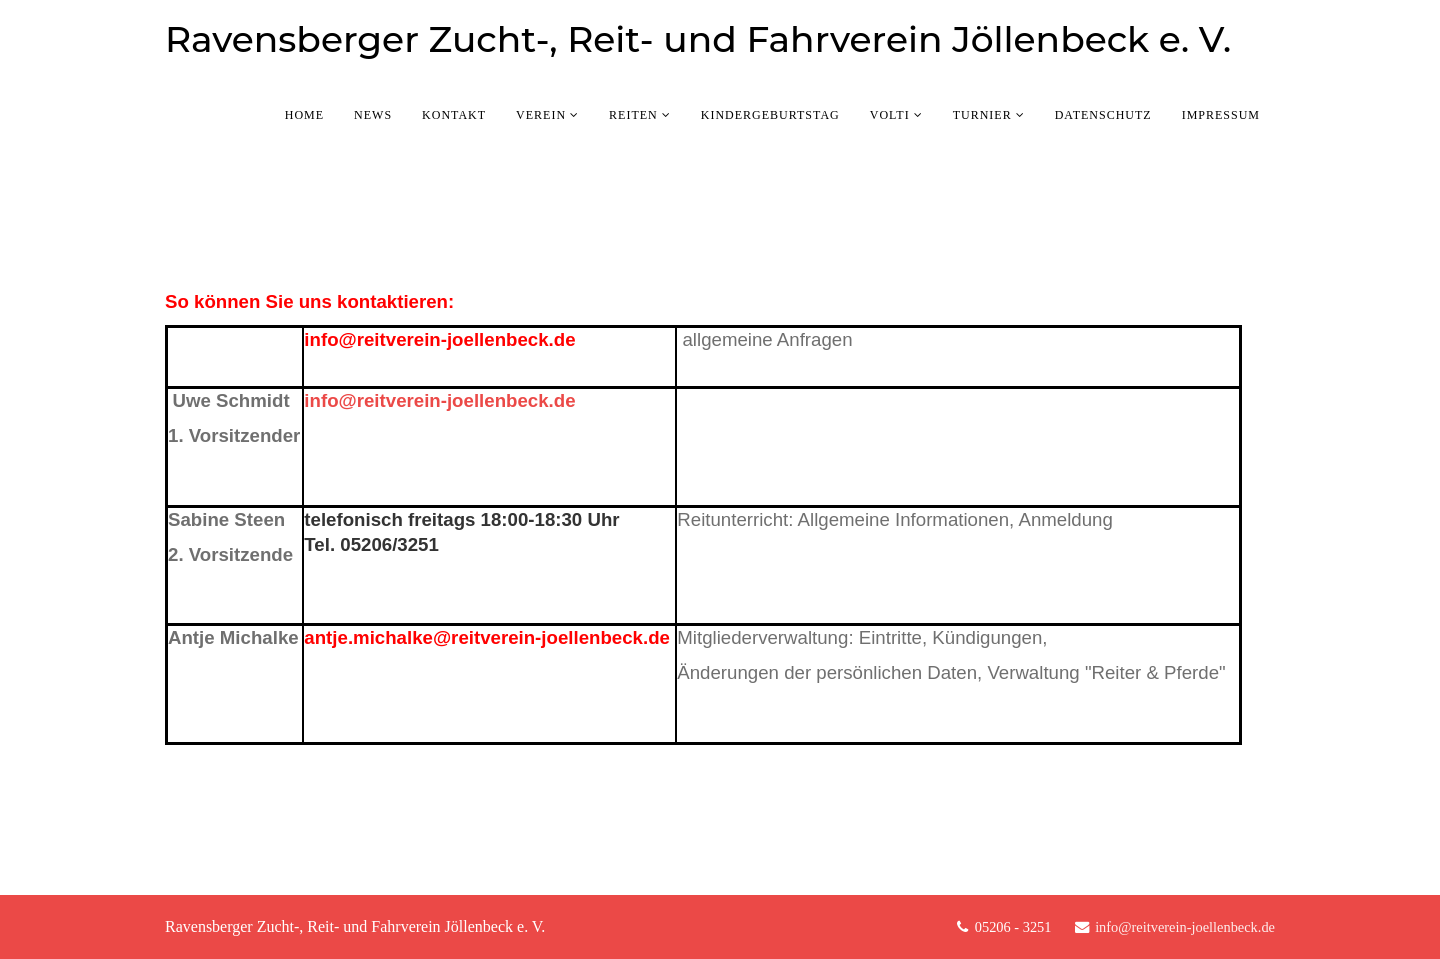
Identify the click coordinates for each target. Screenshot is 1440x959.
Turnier (982, 115)
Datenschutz (1103, 115)
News (373, 115)
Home (304, 115)
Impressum (1221, 115)
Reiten (633, 115)
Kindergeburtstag (770, 115)
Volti (890, 115)
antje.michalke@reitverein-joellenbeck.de (487, 637)
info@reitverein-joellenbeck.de (442, 339)
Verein (541, 115)
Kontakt (454, 115)
